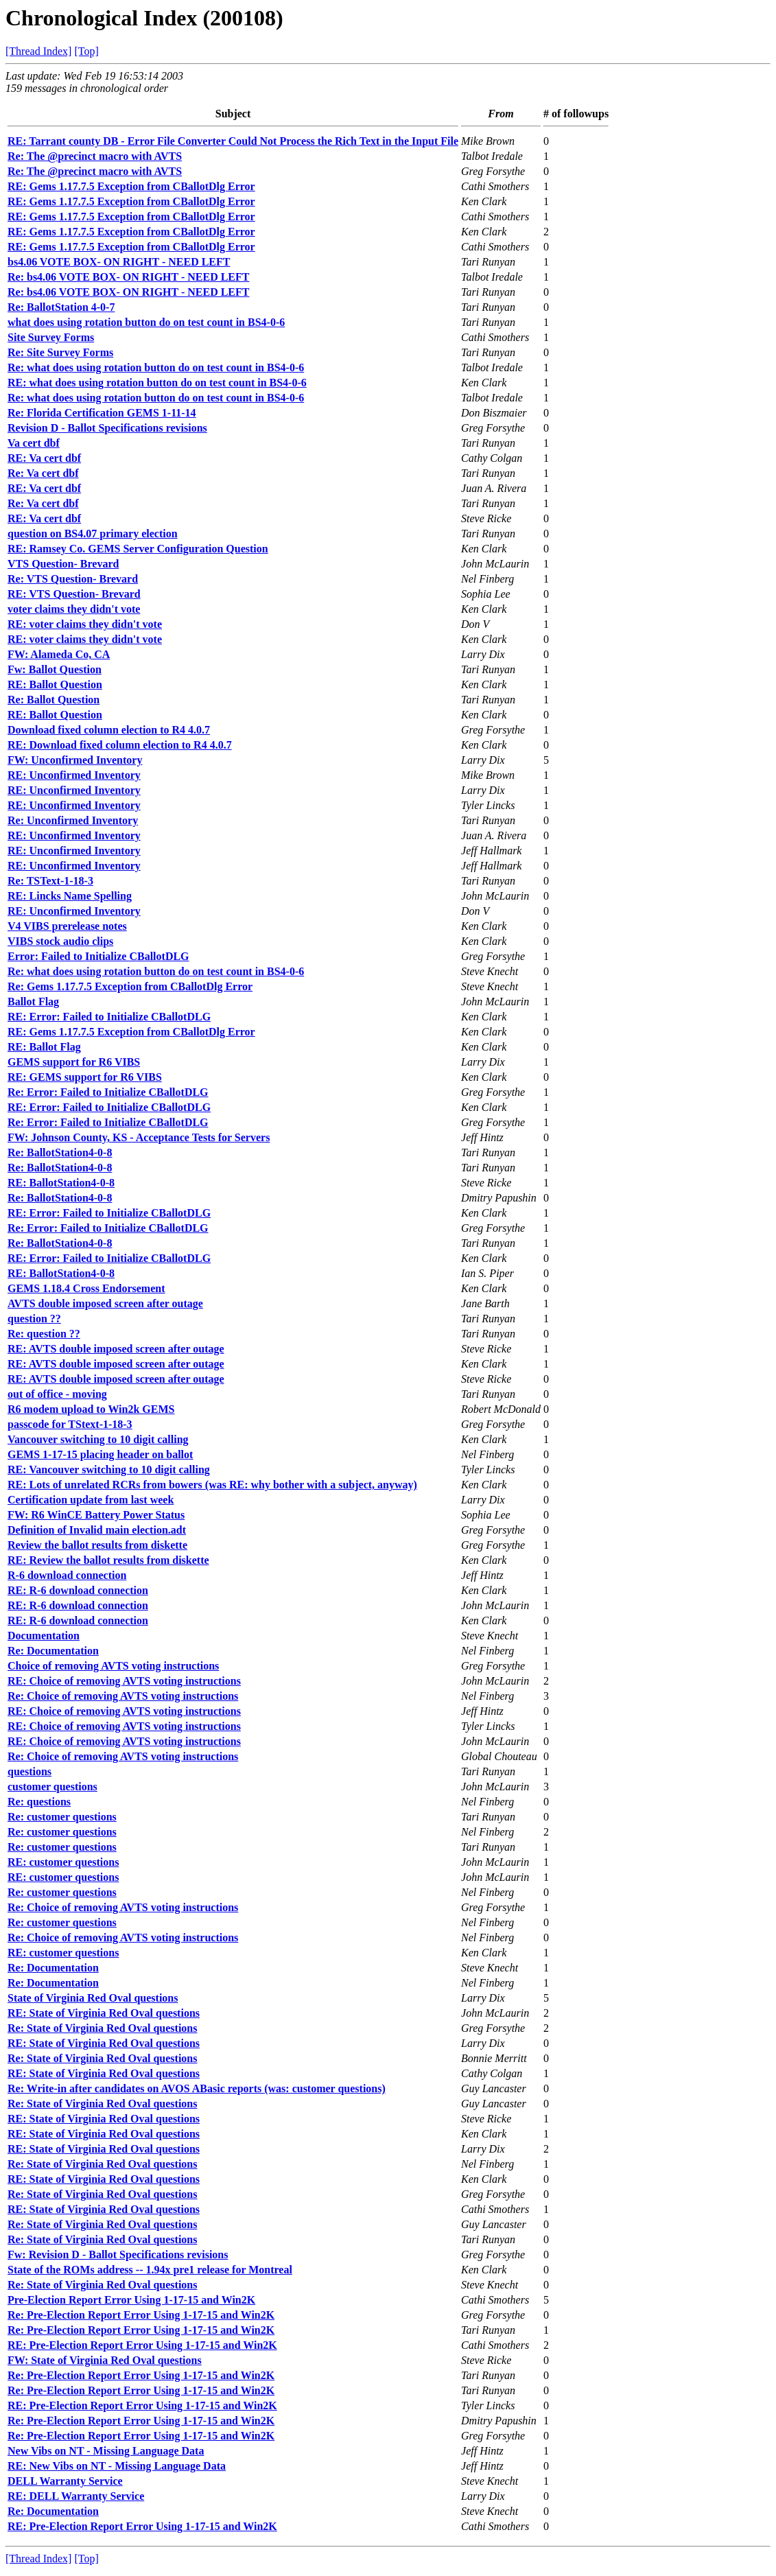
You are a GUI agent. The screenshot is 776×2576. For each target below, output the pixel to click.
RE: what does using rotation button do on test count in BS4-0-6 (157, 382)
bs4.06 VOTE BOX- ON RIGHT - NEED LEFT (119, 262)
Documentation (44, 1635)
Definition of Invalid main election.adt (97, 1530)
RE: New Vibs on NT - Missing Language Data (117, 2466)
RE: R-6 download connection (78, 1590)
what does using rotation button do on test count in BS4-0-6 (146, 322)
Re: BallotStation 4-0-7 (61, 307)
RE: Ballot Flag (44, 1047)
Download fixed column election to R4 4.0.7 (109, 730)
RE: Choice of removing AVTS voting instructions (124, 1681)
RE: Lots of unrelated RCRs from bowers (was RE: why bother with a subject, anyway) (212, 1484)
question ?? (34, 1318)
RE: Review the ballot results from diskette (108, 1560)
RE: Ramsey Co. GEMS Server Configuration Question (138, 548)
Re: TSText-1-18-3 (50, 881)
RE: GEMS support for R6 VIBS (85, 1077)
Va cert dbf (34, 443)
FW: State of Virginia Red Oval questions (105, 2360)
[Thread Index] (38, 51)
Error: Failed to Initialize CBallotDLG (98, 956)
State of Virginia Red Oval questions (93, 1998)
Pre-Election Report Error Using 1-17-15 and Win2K (131, 2300)
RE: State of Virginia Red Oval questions (104, 2013)
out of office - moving (57, 1394)
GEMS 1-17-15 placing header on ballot (100, 1454)
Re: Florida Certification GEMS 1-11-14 (102, 413)
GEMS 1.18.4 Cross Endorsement (86, 1288)
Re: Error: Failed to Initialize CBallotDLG (108, 1092)
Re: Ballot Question (53, 699)
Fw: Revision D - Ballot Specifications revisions (118, 2254)
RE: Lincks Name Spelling (70, 896)
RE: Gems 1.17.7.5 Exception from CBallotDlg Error (131, 186)
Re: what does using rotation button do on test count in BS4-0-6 (156, 367)
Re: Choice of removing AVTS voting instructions (123, 1696)
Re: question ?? (44, 1333)
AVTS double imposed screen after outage (105, 1303)
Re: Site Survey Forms (60, 352)
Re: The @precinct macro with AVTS (95, 156)
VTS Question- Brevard (63, 564)
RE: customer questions (63, 1862)
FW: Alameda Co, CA (59, 654)
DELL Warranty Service (65, 2481)
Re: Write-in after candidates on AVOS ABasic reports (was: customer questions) (197, 2088)
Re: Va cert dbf (43, 473)
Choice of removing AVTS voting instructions (113, 1666)
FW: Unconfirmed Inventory (75, 760)
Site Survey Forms (51, 337)
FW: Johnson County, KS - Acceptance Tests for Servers (139, 1137)
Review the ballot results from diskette (97, 1545)
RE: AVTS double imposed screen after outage (116, 1349)
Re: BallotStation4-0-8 (60, 1152)
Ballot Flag (33, 1001)
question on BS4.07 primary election (93, 533)
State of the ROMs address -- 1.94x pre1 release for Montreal (150, 2269)
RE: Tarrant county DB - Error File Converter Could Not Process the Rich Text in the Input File (233, 141)
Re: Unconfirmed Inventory (73, 820)
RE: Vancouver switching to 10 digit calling (109, 1469)
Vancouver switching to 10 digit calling (98, 1439)
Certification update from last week (91, 1500)
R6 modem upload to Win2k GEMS (91, 1409)
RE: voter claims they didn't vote (85, 624)
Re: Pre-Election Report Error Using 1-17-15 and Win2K (141, 2315)
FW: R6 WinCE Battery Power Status (96, 1515)
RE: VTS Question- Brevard (74, 594)
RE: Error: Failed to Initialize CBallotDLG (109, 1016)
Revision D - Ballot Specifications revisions (107, 428)
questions (29, 1771)
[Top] (86, 51)
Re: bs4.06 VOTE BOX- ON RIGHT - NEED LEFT (128, 277)
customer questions (52, 1786)
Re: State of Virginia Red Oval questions (102, 2028)
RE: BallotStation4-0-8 (61, 1183)
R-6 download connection (67, 1575)
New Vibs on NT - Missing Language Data (106, 2451)
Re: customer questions (62, 1817)
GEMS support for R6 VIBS (74, 1062)
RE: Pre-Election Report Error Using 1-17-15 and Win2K (142, 2345)
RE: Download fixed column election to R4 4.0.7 (120, 745)
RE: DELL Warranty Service (76, 2496)
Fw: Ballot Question (55, 669)
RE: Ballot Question (55, 684)
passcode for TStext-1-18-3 (70, 1424)
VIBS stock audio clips (60, 941)
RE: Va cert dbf (44, 458)
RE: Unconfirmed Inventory (74, 775)
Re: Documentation (53, 1650)
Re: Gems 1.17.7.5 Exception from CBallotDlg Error (130, 986)
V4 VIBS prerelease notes (67, 926)
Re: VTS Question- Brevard (73, 579)
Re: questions (39, 1801)
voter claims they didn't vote (74, 609)
